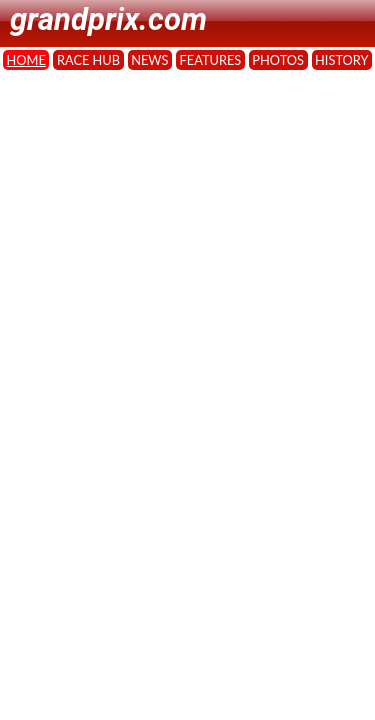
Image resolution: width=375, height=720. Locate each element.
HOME (26, 60)
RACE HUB (88, 60)
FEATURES (211, 60)
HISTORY (341, 60)
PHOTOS (278, 60)
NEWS (149, 60)
